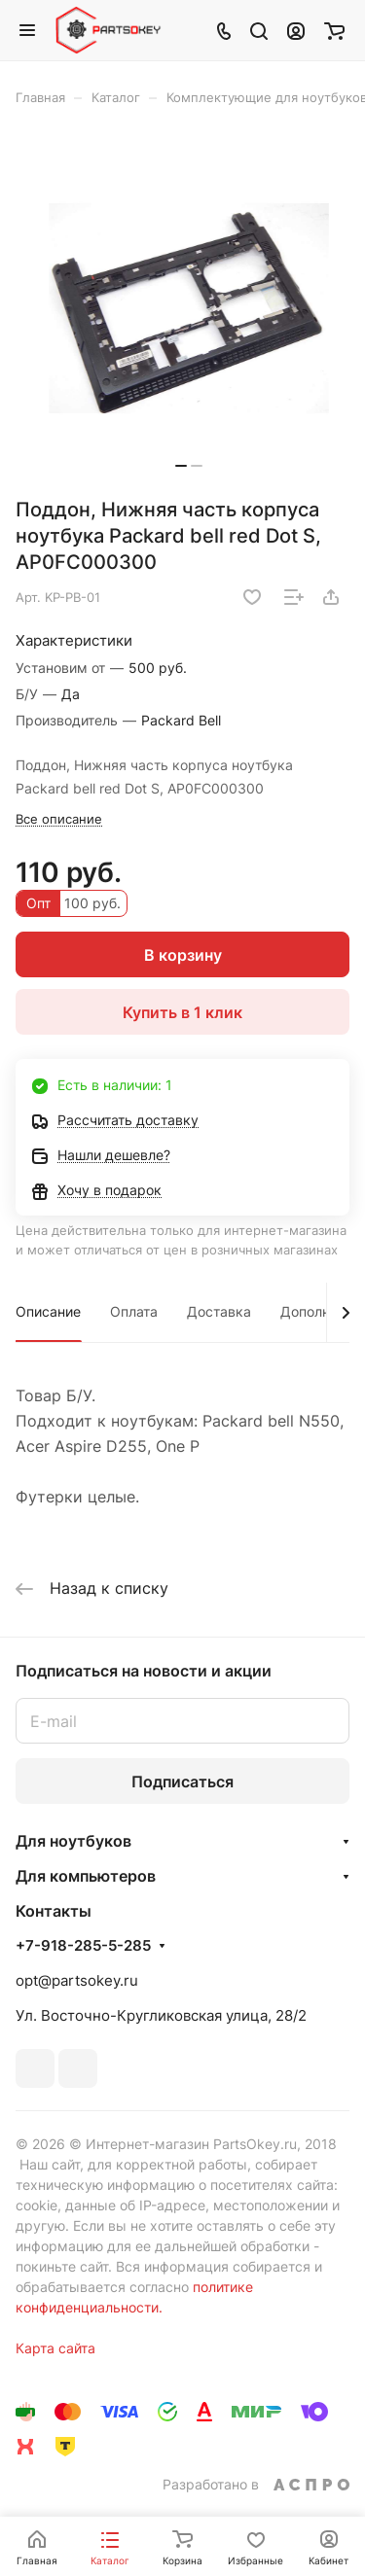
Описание (48, 1311)
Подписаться (182, 1781)
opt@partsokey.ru (77, 1980)
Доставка (219, 1311)
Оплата (134, 1311)
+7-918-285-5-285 (83, 1946)
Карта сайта (55, 2348)
